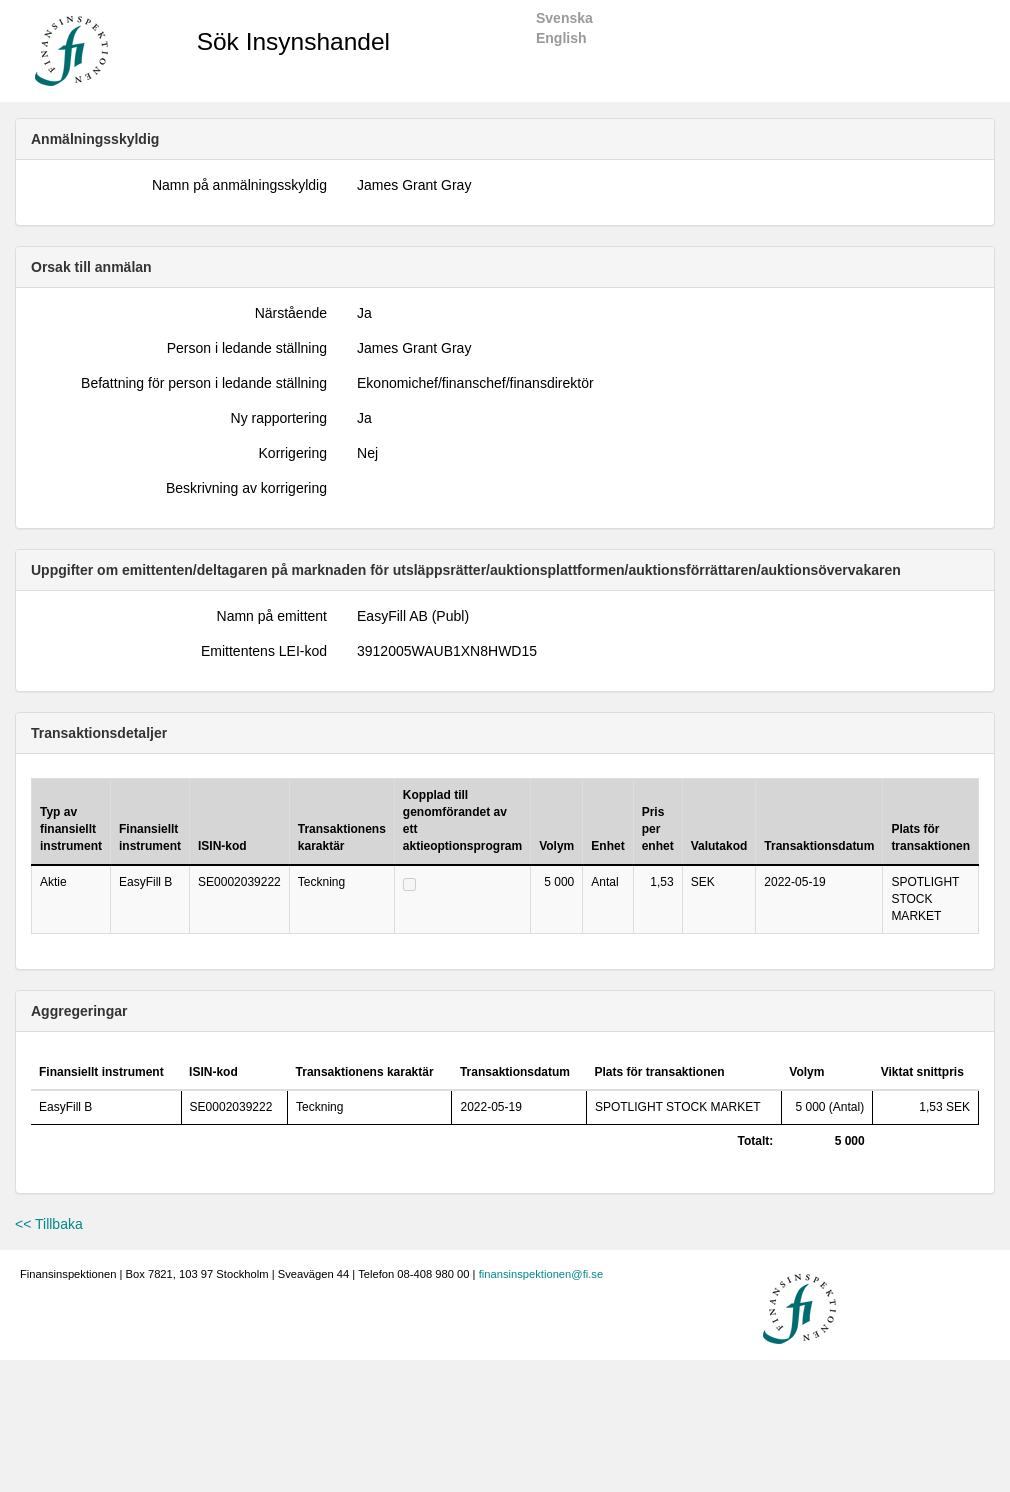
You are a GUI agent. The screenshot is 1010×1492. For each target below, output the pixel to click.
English (561, 38)
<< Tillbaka (49, 1224)
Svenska (564, 18)
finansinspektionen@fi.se (541, 1274)
